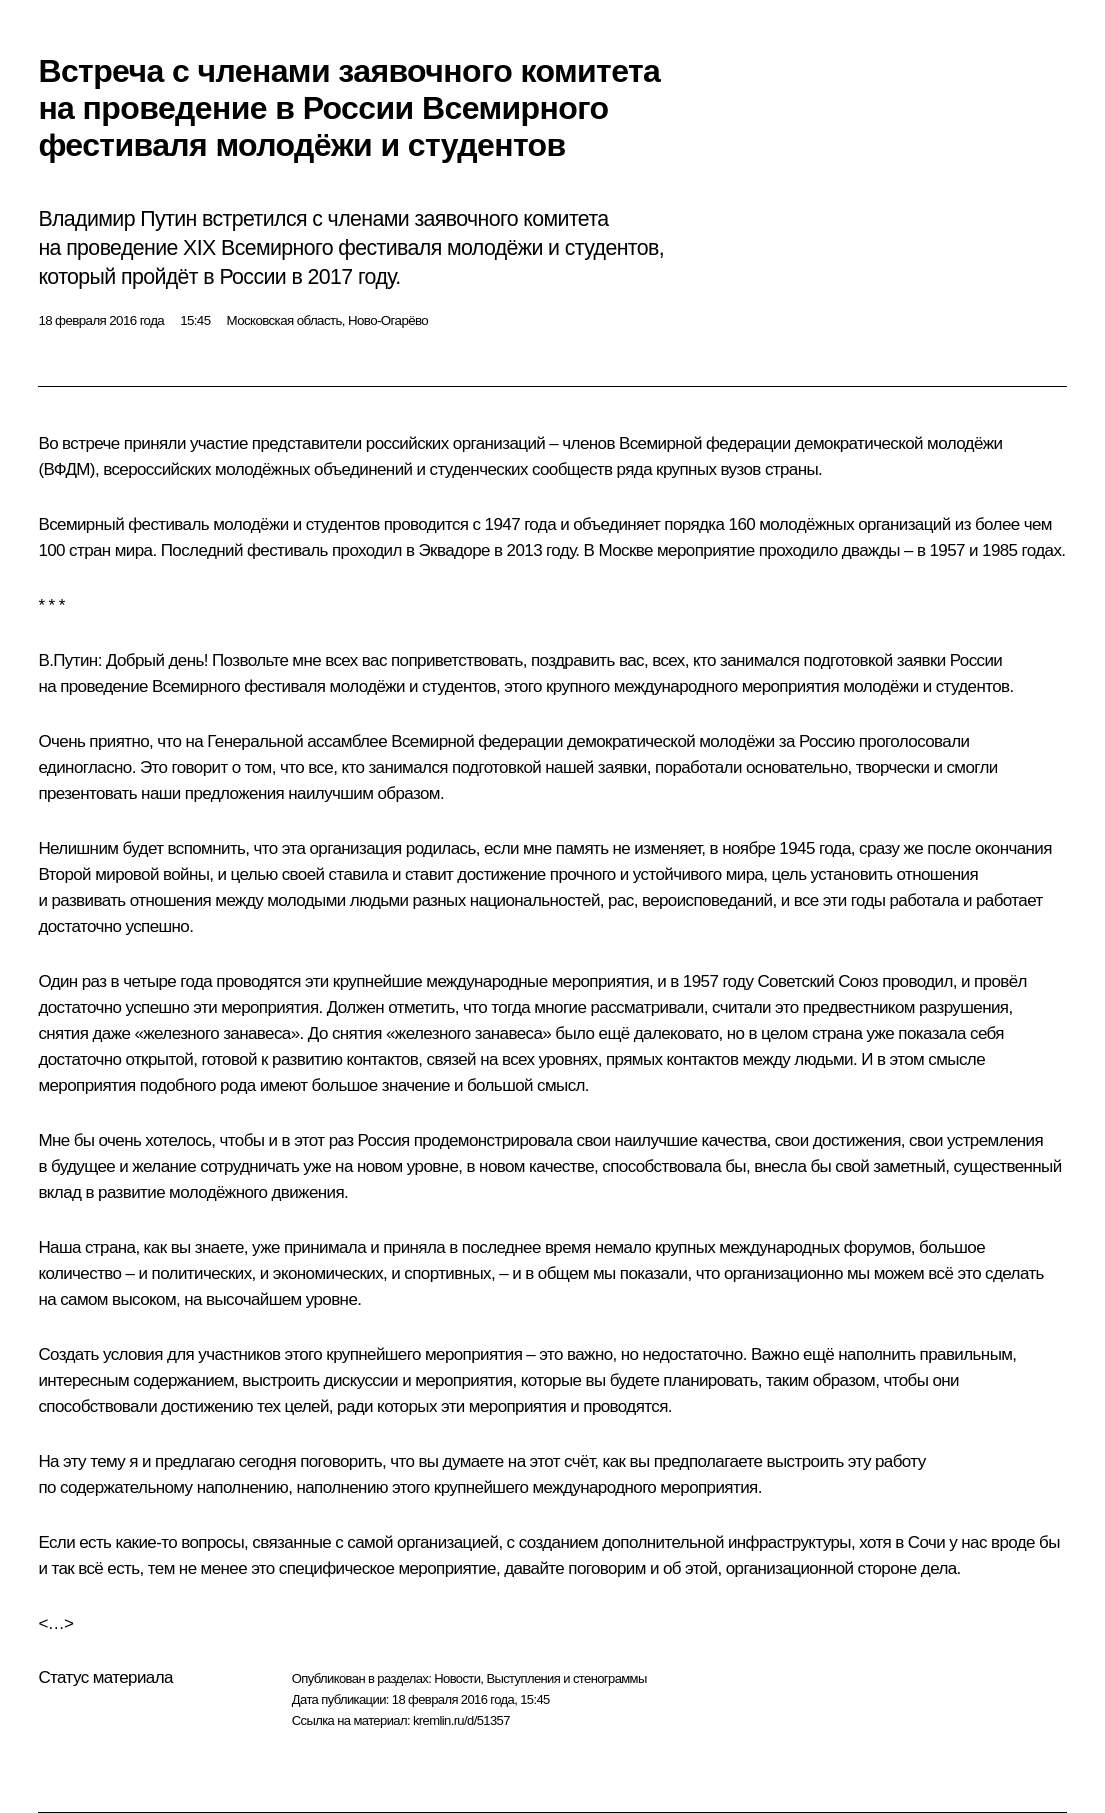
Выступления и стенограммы (566, 1678)
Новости (457, 1678)
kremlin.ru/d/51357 (461, 1720)
